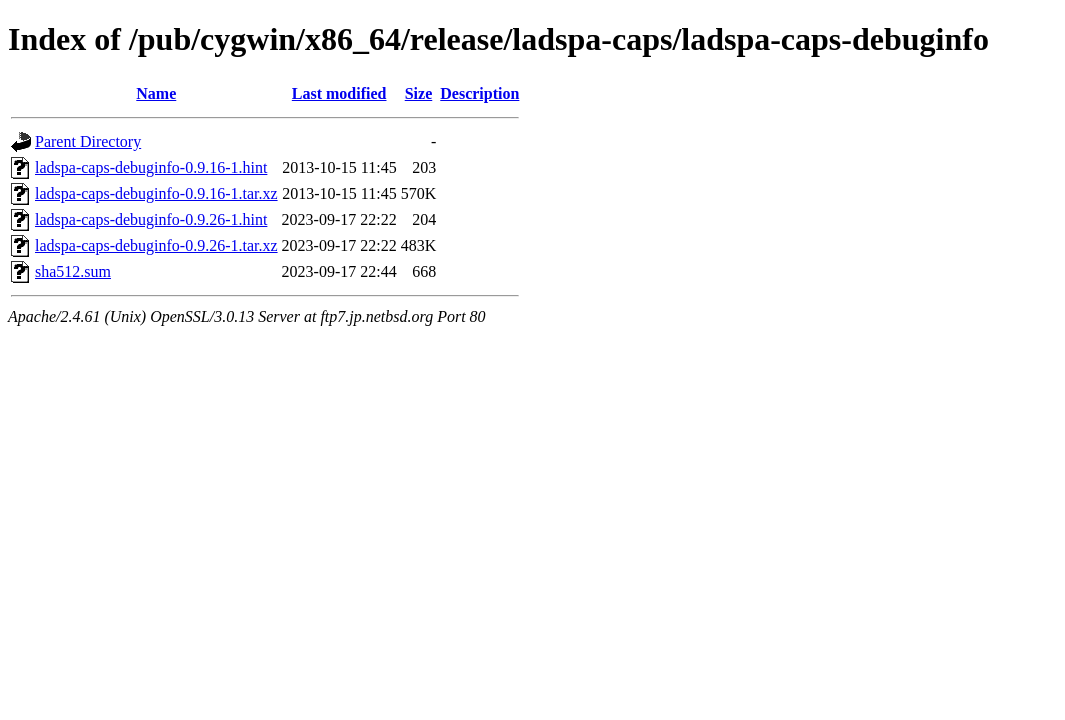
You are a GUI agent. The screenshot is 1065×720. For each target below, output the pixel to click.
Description (479, 93)
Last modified (339, 93)
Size (419, 93)
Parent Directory (88, 141)
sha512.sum (73, 271)
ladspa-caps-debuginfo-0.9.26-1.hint (151, 219)
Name (156, 93)
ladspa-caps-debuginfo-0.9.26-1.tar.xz (156, 245)
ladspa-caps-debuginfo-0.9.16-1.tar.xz (156, 193)
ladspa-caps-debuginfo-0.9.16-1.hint (151, 167)
